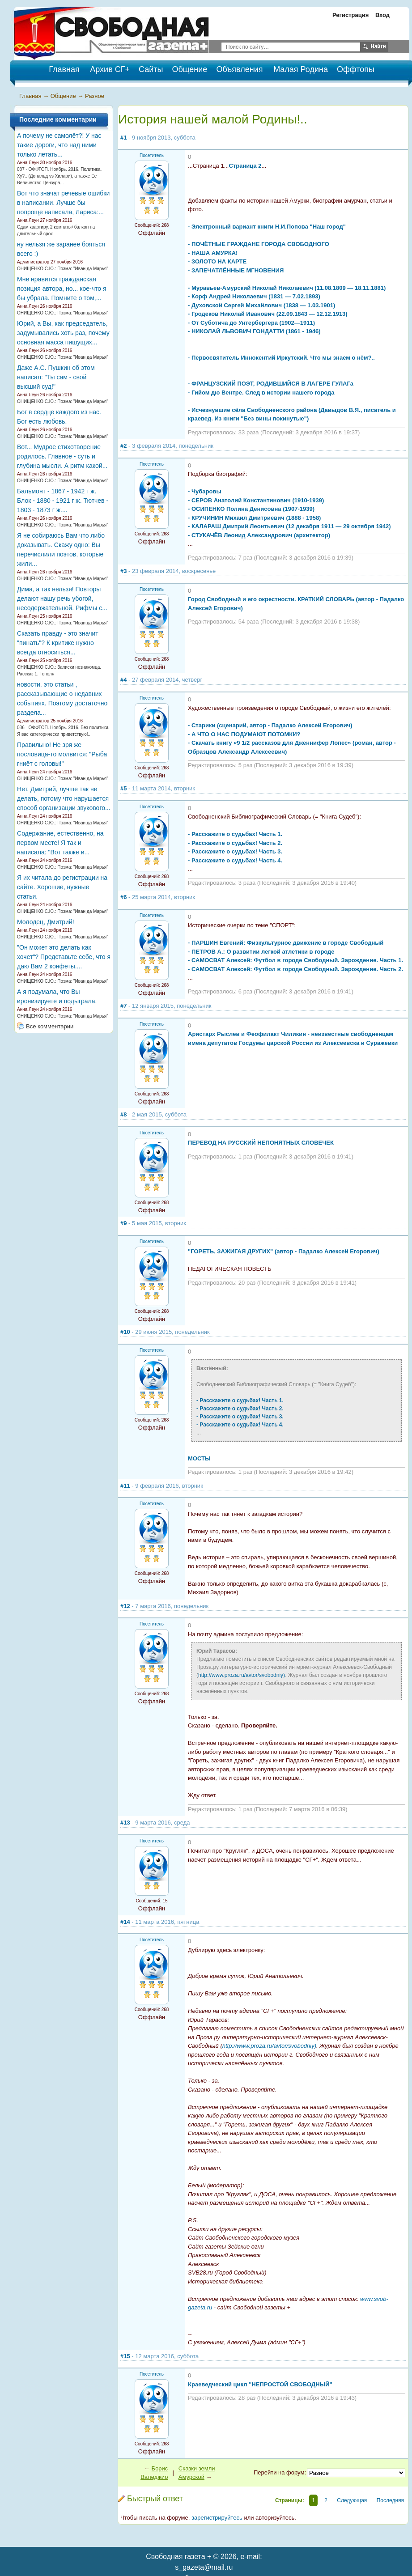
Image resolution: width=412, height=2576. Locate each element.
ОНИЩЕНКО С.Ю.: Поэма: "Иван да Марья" (62, 268)
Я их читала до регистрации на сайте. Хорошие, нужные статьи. (62, 887)
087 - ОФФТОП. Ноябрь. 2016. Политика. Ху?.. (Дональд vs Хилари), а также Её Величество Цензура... (59, 176)
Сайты (151, 69)
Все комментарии (49, 1026)
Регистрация (350, 15)
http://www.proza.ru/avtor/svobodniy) (241, 1675)
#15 (125, 2356)
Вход (382, 15)
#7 (123, 1005)
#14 (125, 1921)
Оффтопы (355, 69)
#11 (125, 1485)
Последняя (390, 2500)
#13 (125, 1822)
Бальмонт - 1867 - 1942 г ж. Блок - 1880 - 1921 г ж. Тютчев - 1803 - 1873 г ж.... (62, 501)
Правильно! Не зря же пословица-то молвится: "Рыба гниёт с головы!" (62, 754)
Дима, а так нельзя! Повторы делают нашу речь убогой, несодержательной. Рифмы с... (62, 598)
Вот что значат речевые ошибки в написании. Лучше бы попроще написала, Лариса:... (63, 203)
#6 (123, 897)
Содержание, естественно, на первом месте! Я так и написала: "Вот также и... (60, 843)
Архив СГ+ (110, 69)
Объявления (239, 69)
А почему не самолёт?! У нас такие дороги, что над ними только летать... (59, 145)
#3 (123, 571)
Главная (30, 96)
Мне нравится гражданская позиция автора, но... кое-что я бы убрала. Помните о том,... (61, 288)
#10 (125, 1331)
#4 (123, 679)
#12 (125, 1606)
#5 (123, 788)
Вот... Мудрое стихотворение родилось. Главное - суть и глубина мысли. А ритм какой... (62, 456)
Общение (189, 69)
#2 (123, 445)
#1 (123, 137)
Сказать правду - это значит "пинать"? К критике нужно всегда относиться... (57, 643)
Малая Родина (300, 69)
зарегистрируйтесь (216, 2517)
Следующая (352, 2500)
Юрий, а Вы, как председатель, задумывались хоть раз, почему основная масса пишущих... (63, 333)
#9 (123, 1223)
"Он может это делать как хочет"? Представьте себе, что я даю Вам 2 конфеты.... (63, 957)
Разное (94, 96)
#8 (123, 1114)
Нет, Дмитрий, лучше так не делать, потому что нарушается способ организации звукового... (63, 798)
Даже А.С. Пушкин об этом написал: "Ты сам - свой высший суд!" (55, 377)
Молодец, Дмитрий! (45, 921)
